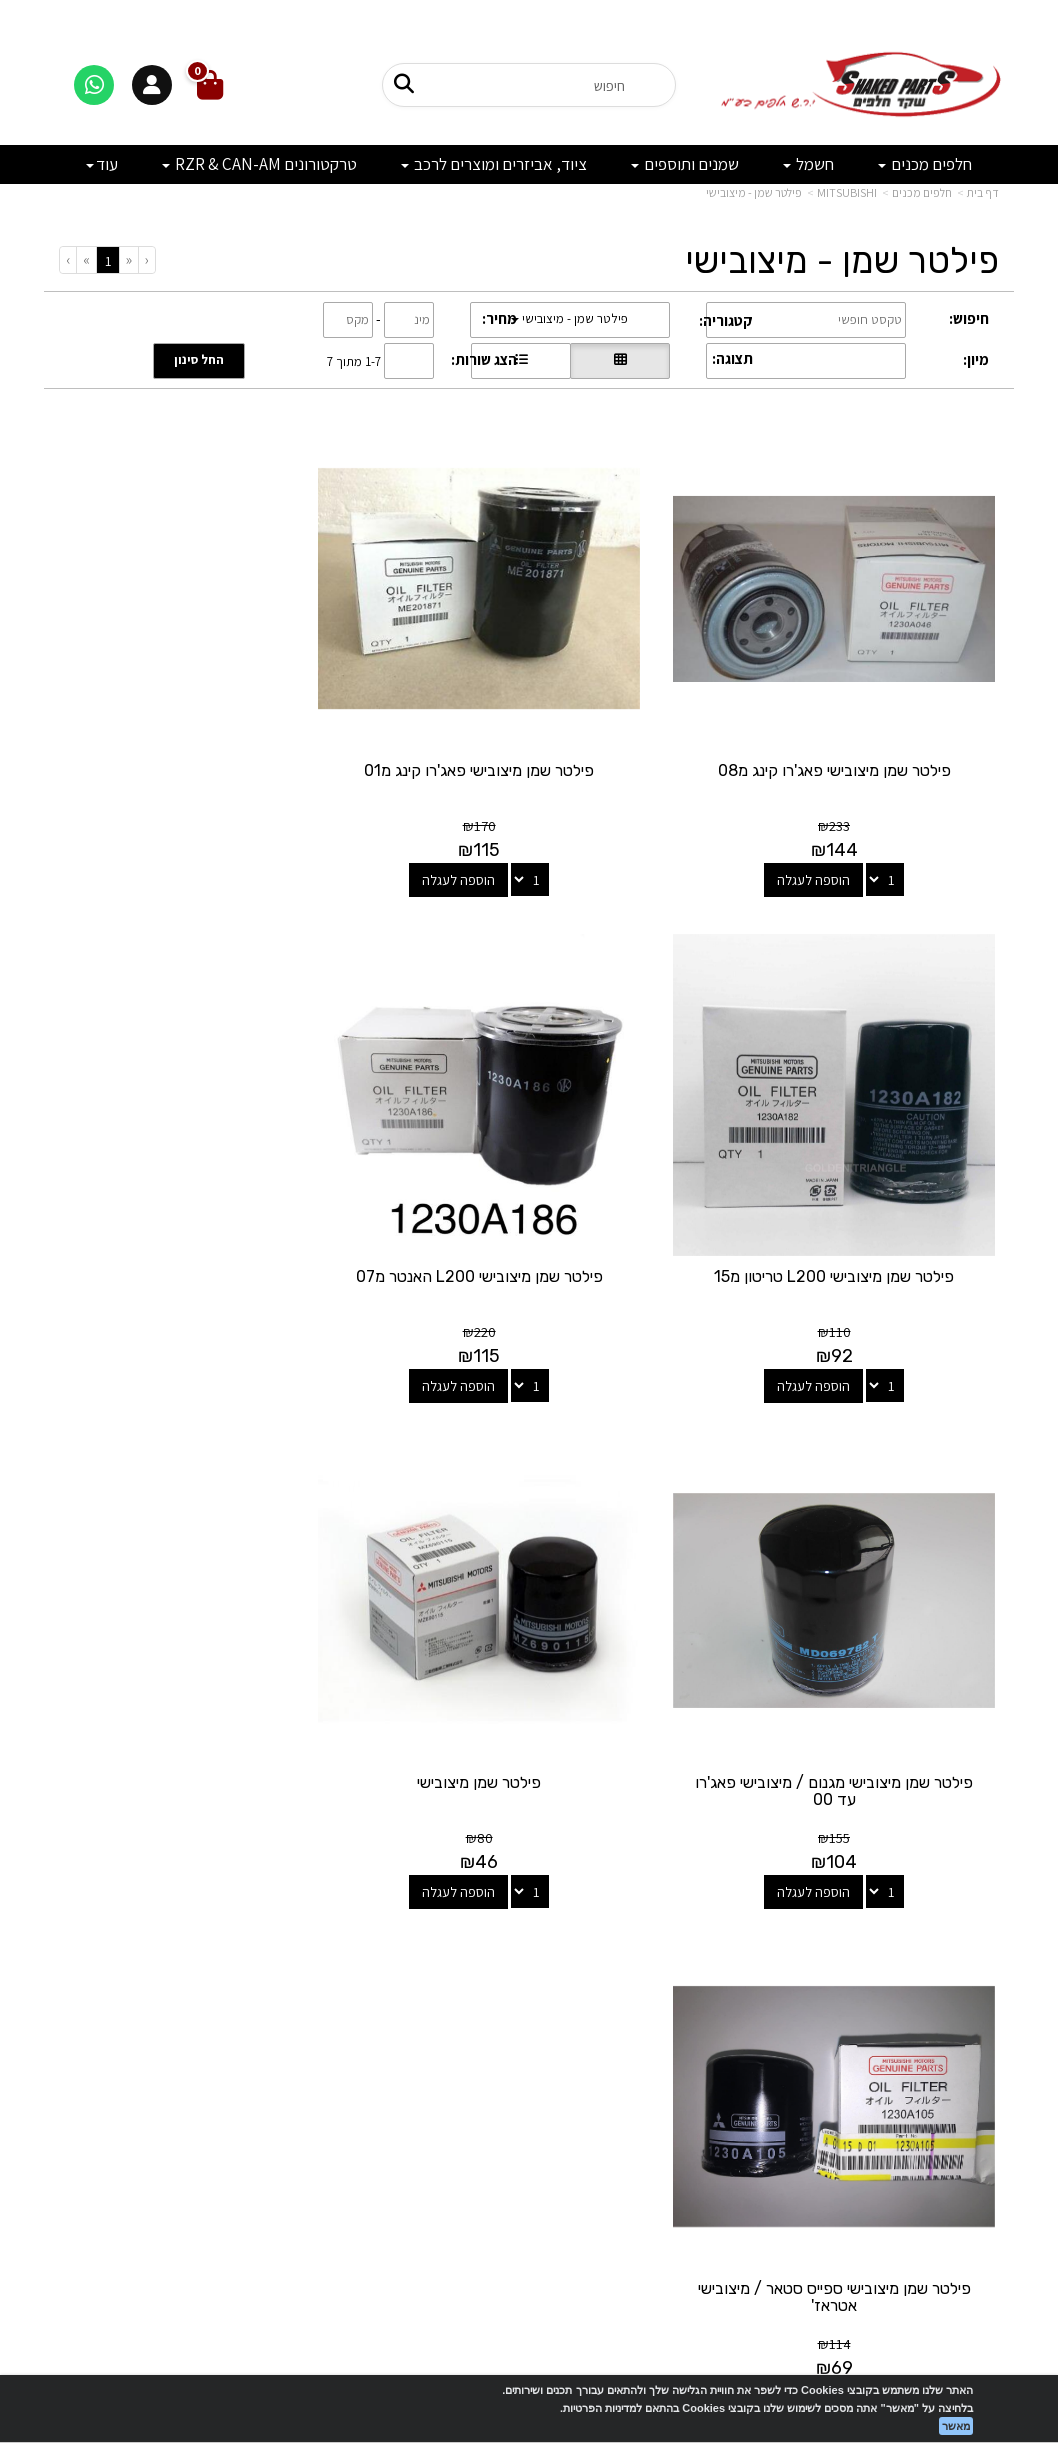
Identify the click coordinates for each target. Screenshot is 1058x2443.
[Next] (86, 259)
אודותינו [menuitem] (978, 2051)
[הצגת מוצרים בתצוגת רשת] (620, 361)
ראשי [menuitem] (985, 2008)
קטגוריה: (726, 320)
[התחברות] (152, 85)
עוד (102, 164)
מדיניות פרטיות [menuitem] (958, 2115)
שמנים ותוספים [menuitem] (685, 164)
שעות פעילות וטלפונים (206, 1933)
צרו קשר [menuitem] (976, 2030)
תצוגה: (732, 358)
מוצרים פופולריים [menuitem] (953, 1965)
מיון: (976, 359)
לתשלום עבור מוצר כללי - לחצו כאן (216, 2136)
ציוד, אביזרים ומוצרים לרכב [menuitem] (494, 164)
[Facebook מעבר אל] (569, 2011)
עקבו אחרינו (529, 1933)
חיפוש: (969, 318)
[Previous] (128, 259)
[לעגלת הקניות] (210, 85)
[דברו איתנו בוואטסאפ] (94, 85)
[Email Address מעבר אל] (503, 2011)
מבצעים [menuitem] (977, 2072)
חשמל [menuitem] (808, 164)
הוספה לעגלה (831, 843)
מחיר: (499, 318)
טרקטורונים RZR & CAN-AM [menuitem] (259, 164)
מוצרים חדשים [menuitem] (960, 1987)
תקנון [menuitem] (985, 2094)
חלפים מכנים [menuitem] (925, 164)
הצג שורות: (484, 359)
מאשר (956, 2426)
